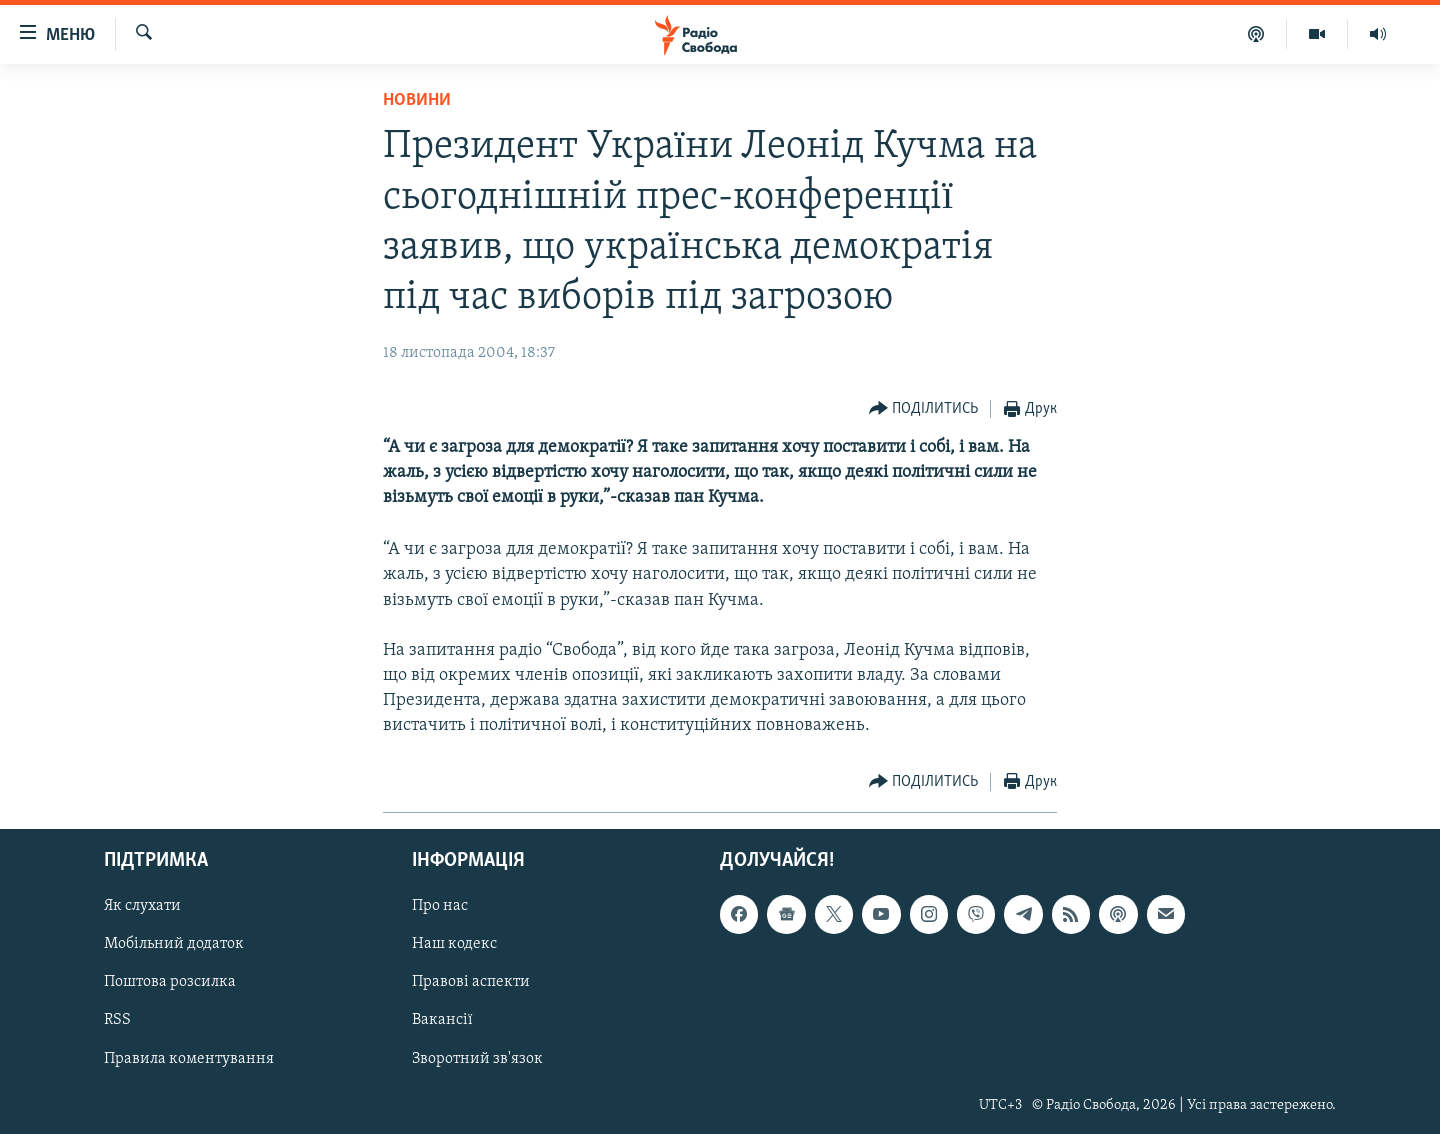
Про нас (440, 906)
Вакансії (442, 1020)
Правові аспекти (471, 982)
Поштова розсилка (170, 982)
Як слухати (142, 906)
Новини (417, 100)
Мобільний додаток (174, 944)
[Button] (924, 409)
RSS (117, 1020)
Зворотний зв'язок (477, 1058)
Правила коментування (189, 1058)
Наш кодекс (454, 944)
